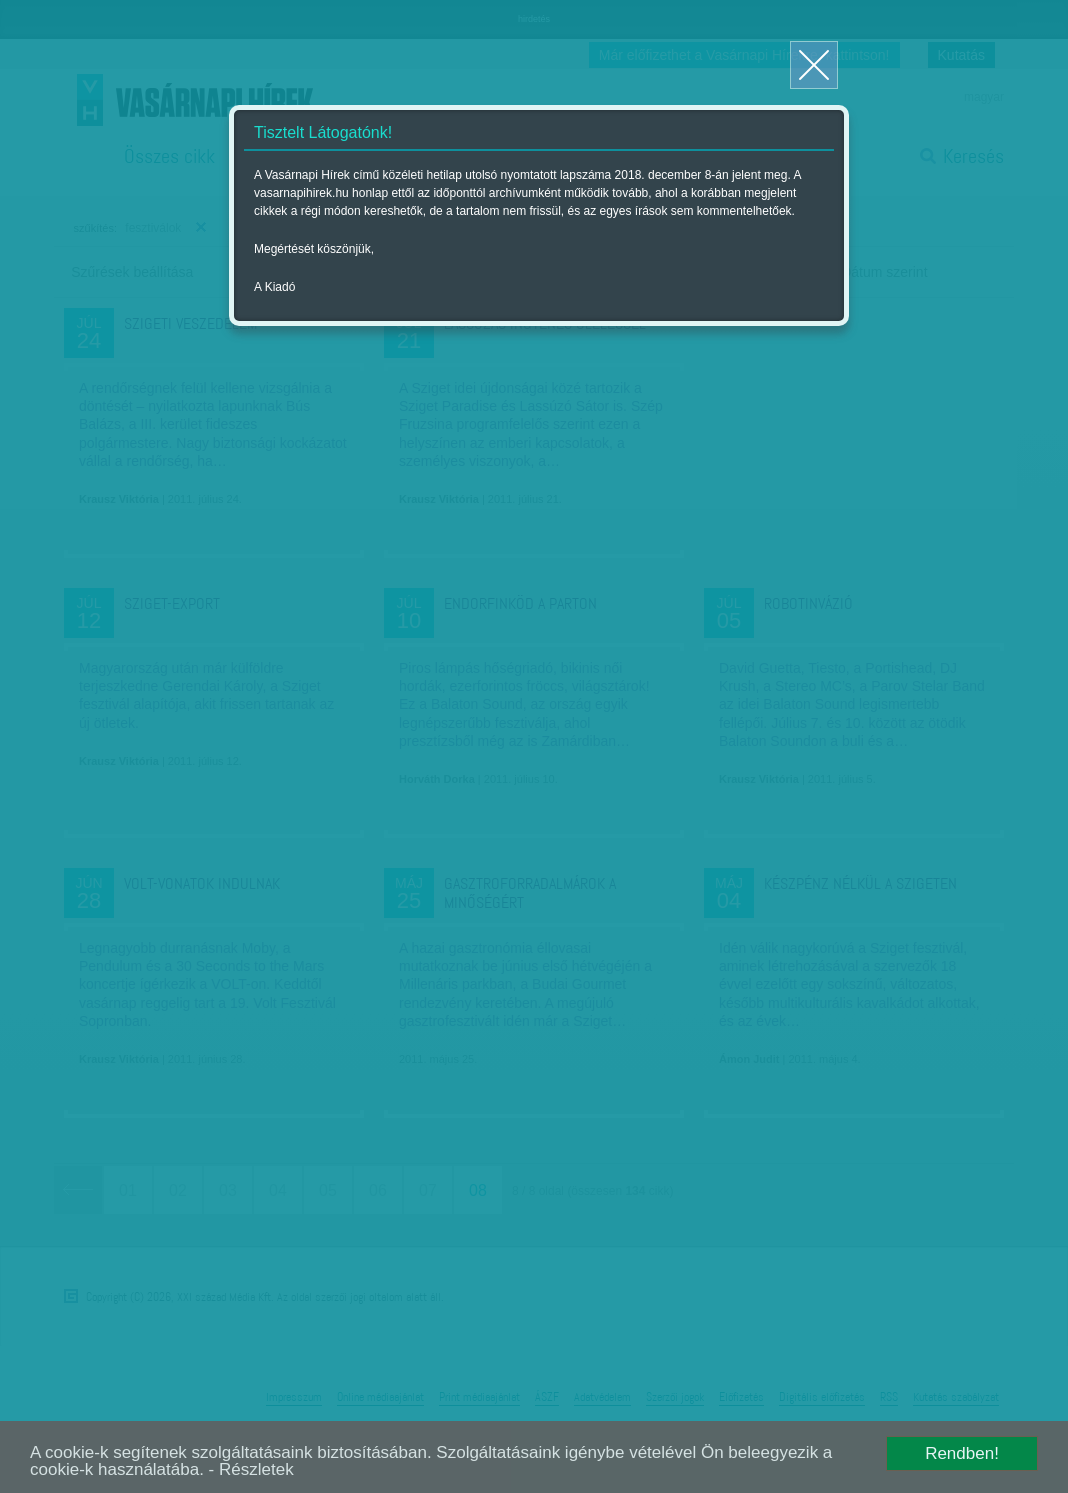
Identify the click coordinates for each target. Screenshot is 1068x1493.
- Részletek (251, 1469)
